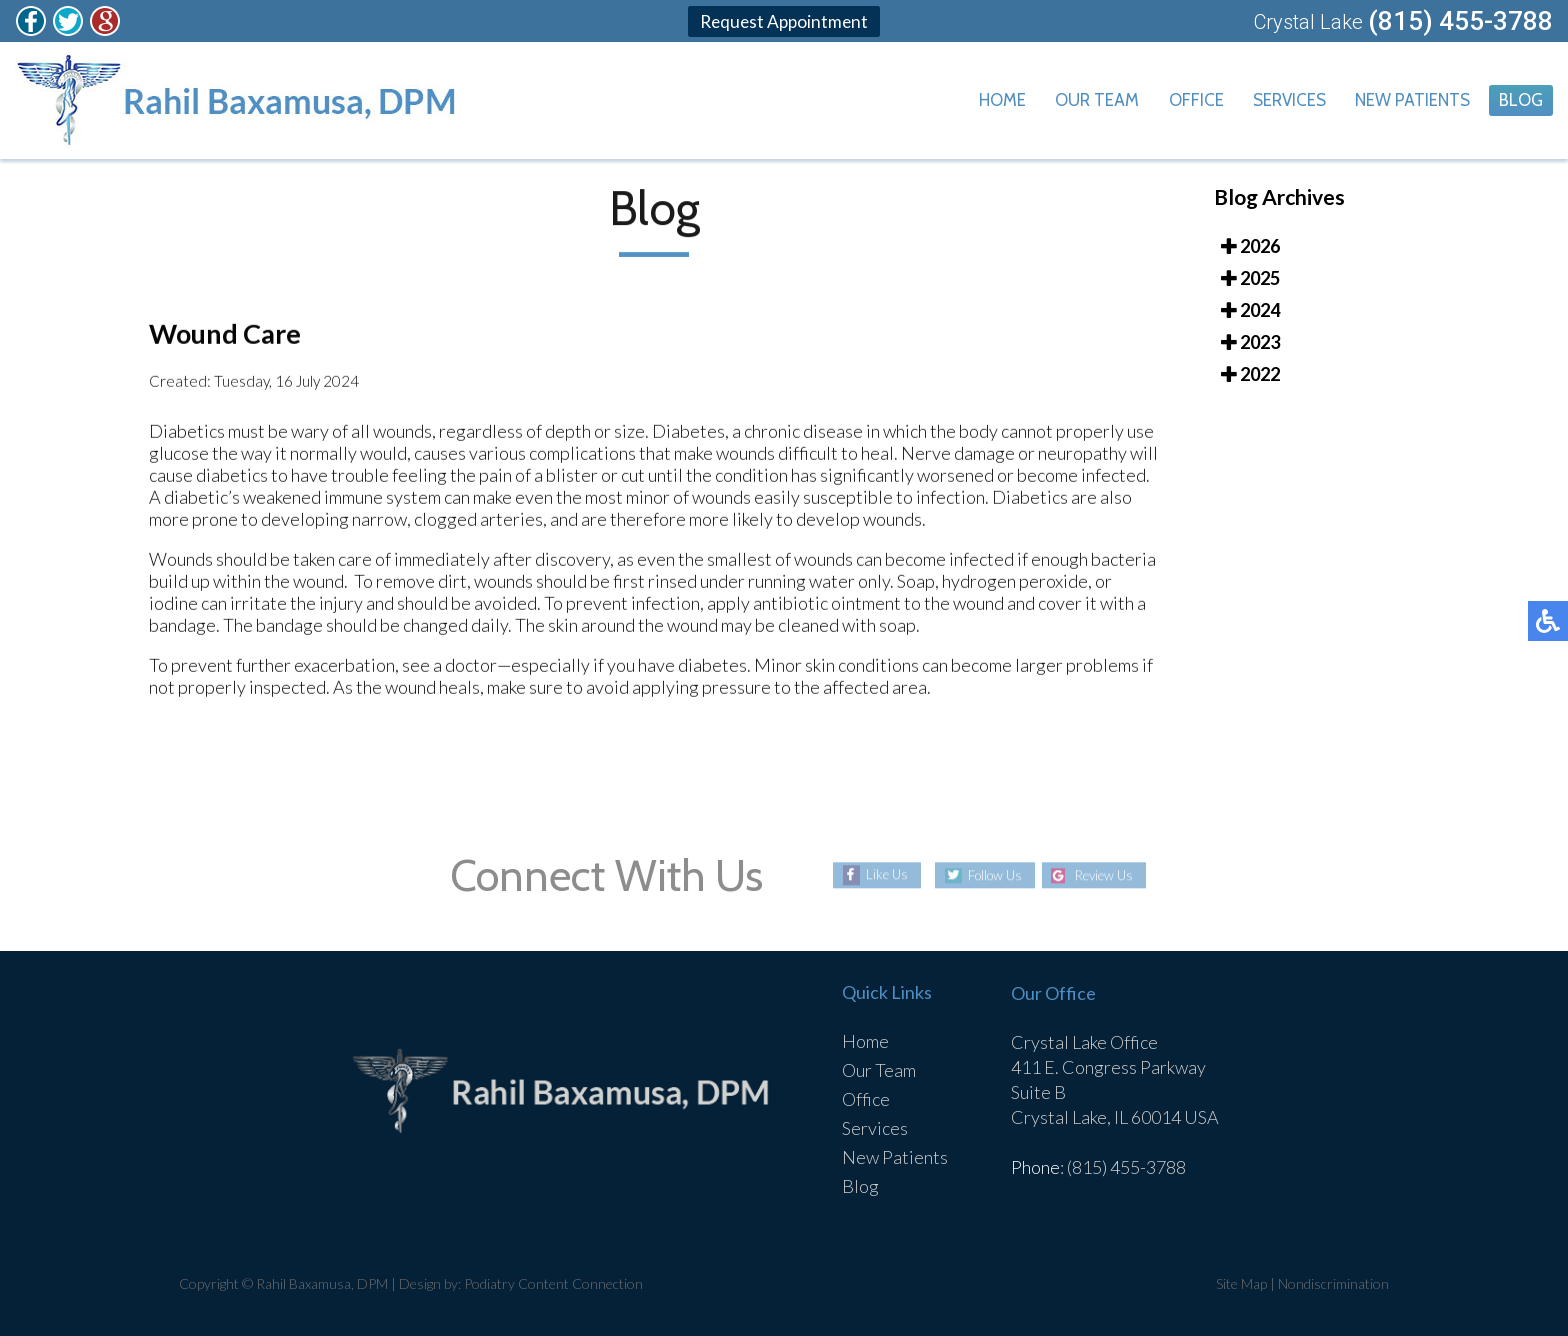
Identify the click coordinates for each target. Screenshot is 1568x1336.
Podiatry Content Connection (553, 1283)
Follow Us (989, 875)
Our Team (1081, 101)
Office (1183, 101)
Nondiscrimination (1333, 1283)
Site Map (1241, 1283)
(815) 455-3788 (1460, 21)
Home (982, 101)
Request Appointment (784, 21)
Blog (1520, 101)
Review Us (1109, 875)
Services (1279, 101)
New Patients (1407, 101)
